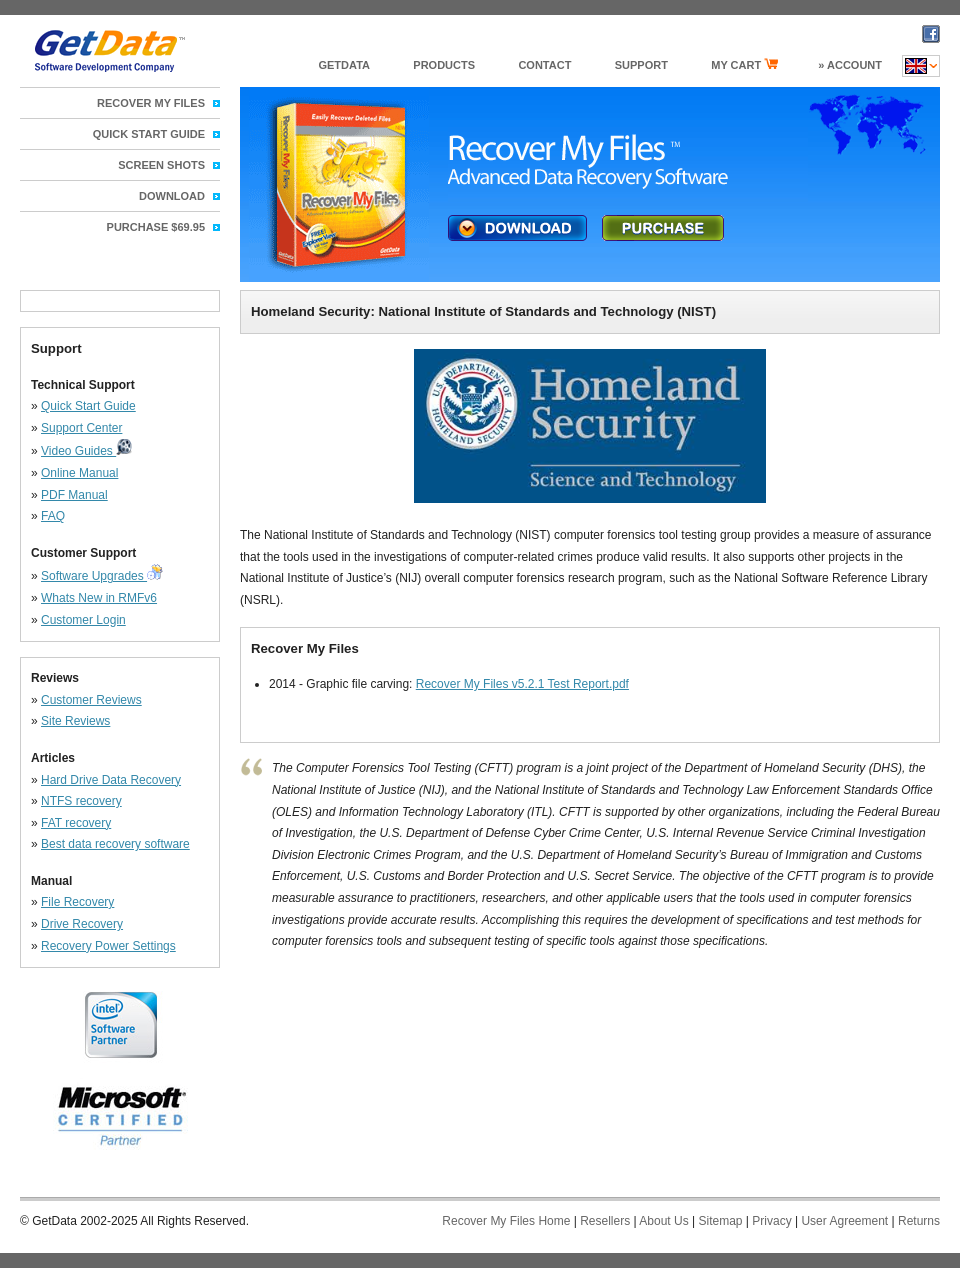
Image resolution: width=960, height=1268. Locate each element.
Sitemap (720, 1221)
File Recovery (77, 902)
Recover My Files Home (506, 1221)
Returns (919, 1221)
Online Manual (79, 473)
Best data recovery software (115, 844)
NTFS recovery (81, 801)
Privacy (771, 1221)
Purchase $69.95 (156, 227)
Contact (544, 65)
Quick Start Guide (88, 406)
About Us (663, 1221)
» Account (850, 65)
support (641, 65)
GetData (344, 65)
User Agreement (844, 1221)
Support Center (81, 428)
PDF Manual (74, 495)
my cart (744, 64)
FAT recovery (76, 823)
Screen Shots (161, 165)
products (444, 65)
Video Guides (78, 451)
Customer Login (83, 620)
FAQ (53, 516)
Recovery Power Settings (108, 946)
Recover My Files (151, 103)
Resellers (605, 1221)
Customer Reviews (91, 700)
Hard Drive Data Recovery (111, 780)
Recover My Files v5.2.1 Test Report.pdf (522, 684)
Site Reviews (75, 721)
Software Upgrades (94, 576)
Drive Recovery (82, 924)
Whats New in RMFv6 (99, 598)
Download (172, 196)
